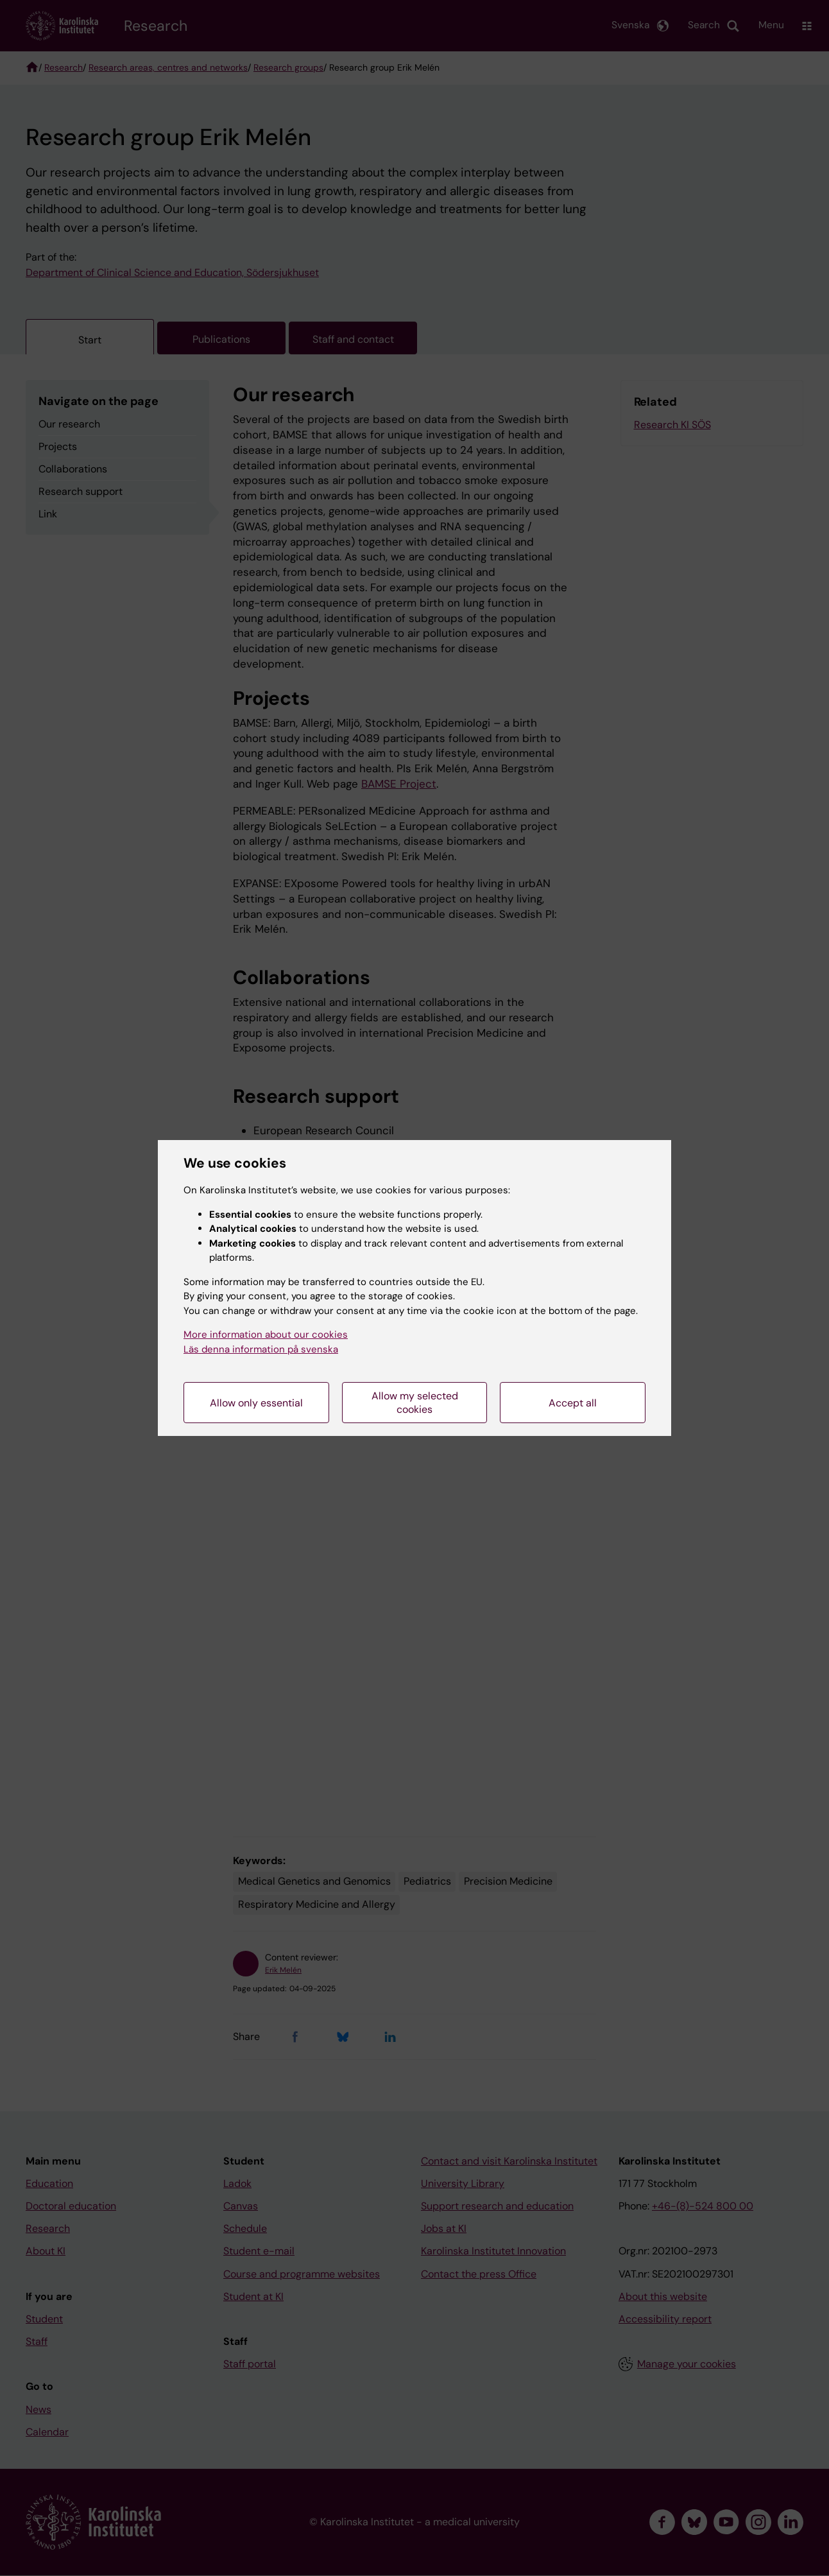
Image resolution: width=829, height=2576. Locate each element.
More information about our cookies (266, 1334)
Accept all (573, 1403)
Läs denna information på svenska (261, 1349)
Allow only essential (256, 1403)
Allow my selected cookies (415, 1402)
